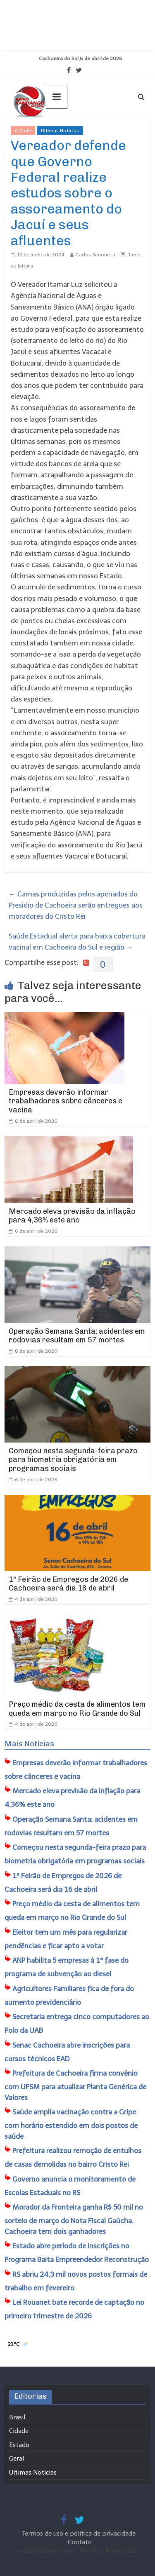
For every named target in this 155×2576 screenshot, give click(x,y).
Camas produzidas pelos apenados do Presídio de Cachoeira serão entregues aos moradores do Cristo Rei (76, 905)
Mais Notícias (29, 1743)
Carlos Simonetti (95, 255)
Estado (19, 2445)
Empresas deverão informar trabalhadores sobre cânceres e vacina (65, 1101)
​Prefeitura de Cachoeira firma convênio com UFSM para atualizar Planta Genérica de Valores (75, 2085)
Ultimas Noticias (60, 131)
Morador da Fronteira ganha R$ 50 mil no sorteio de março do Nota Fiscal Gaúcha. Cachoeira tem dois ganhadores (74, 2219)
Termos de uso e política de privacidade (79, 2533)
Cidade (23, 131)
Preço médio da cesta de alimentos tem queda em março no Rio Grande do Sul (77, 1709)
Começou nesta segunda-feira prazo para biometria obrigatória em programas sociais (73, 1459)
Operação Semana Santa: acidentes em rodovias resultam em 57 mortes (77, 1336)
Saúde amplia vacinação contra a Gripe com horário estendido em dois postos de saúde (71, 2124)
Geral (16, 2458)
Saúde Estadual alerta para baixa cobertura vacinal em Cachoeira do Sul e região (77, 941)
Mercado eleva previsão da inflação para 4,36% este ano (72, 1216)
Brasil (17, 2417)
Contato (80, 2542)
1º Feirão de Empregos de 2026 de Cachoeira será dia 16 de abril (68, 1584)
